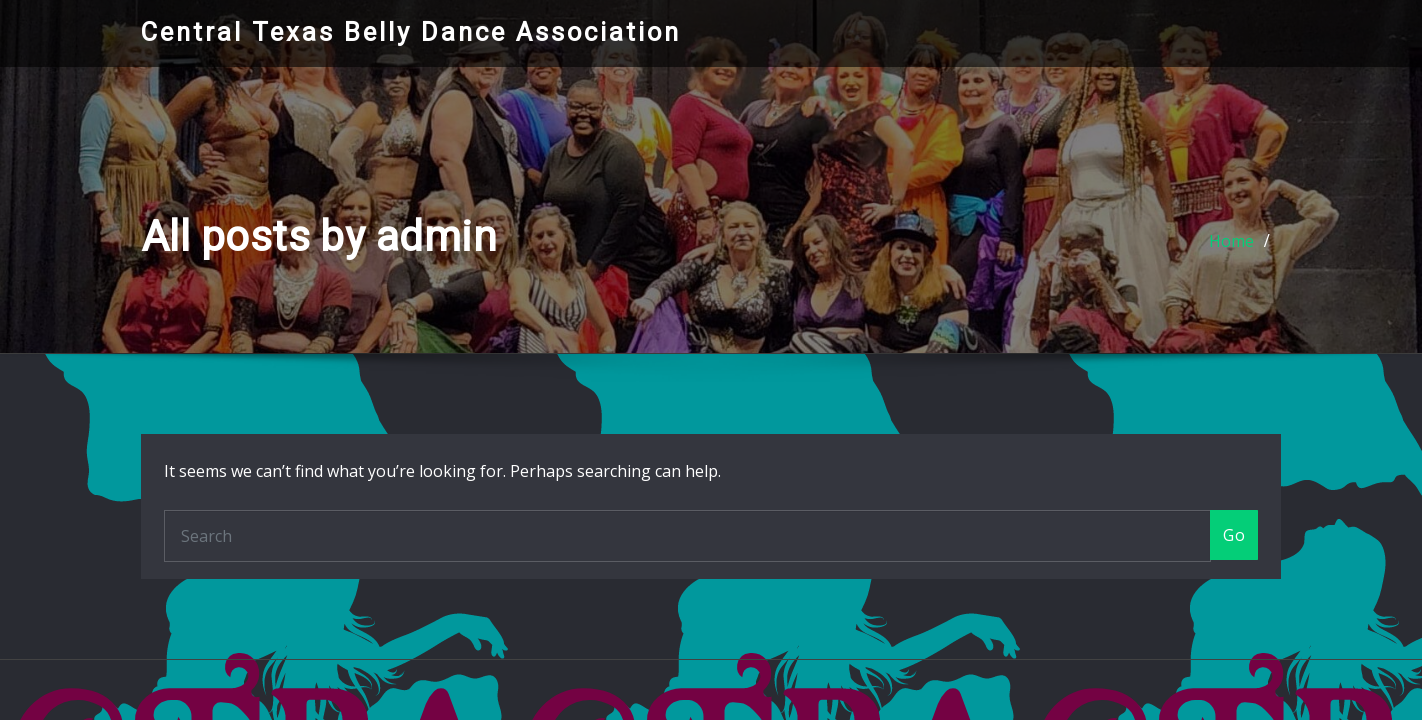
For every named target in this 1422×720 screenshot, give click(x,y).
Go (1234, 535)
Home (1231, 241)
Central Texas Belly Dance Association (411, 32)
